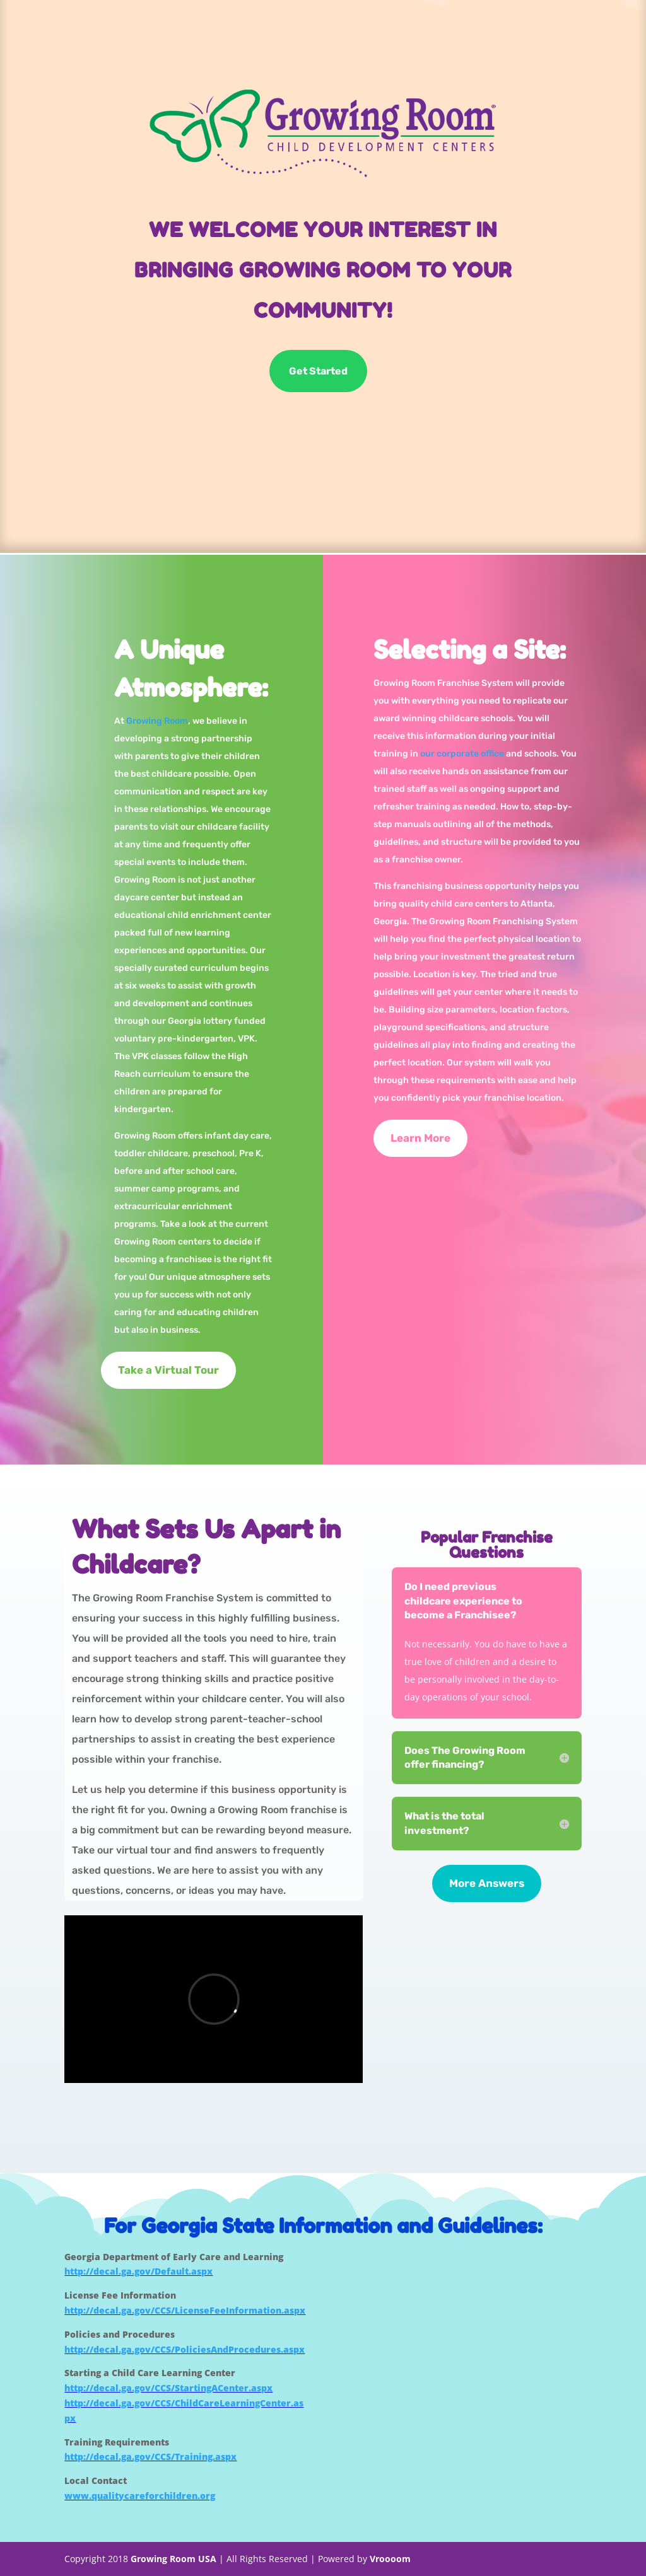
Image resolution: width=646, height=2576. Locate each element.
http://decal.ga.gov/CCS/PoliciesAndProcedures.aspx (184, 2349)
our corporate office (462, 753)
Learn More (420, 1138)
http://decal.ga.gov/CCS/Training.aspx (150, 2457)
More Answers (486, 1883)
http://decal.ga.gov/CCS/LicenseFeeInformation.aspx (184, 2310)
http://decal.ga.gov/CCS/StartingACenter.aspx (168, 2388)
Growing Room (157, 721)
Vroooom (390, 2559)
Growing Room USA (173, 2559)
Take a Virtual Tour (168, 1370)
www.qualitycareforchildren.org (139, 2496)
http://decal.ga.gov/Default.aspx (138, 2271)
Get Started (318, 372)
